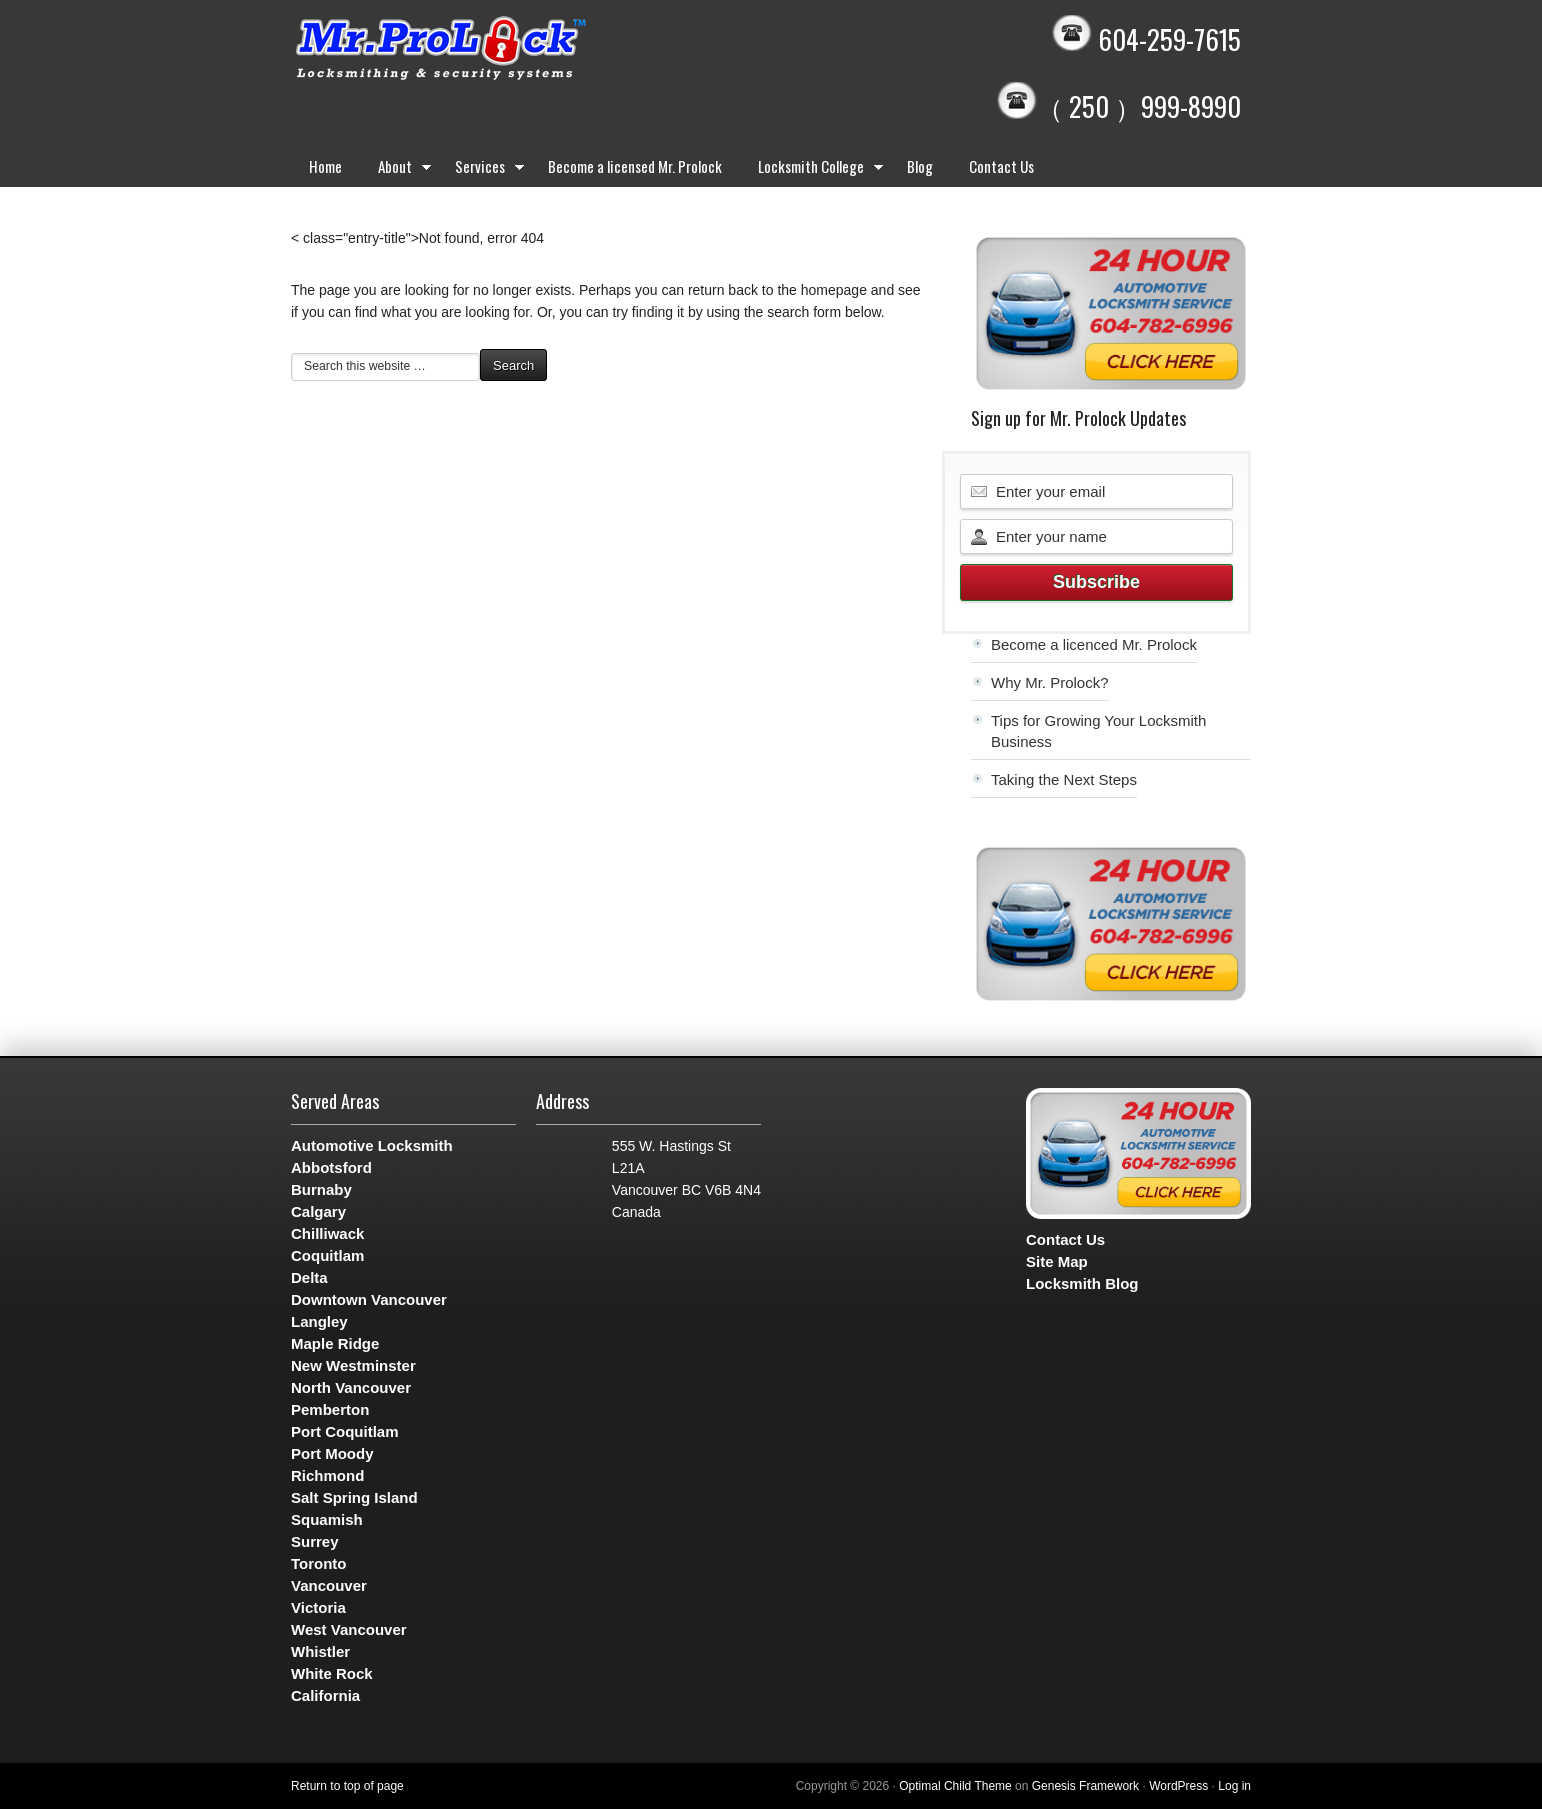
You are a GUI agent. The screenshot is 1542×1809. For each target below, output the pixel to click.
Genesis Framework (1085, 1786)
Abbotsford (331, 1167)
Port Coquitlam (345, 1431)
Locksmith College (814, 170)
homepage (834, 290)
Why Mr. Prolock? (1050, 682)
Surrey (315, 1541)
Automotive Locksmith (372, 1145)
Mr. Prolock (481, 50)
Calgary (318, 1211)
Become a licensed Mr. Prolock (635, 166)
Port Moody (332, 1453)
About (398, 170)
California (325, 1695)
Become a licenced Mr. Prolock (1094, 644)
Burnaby (321, 1189)
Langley (319, 1321)
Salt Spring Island (354, 1497)
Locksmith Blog (1082, 1283)
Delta (309, 1277)
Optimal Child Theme (955, 1786)
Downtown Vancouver (369, 1299)
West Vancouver (349, 1629)
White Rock (332, 1673)
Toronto (319, 1563)
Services (483, 170)
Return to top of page (347, 1786)
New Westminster (353, 1365)
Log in (1234, 1786)
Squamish (327, 1519)
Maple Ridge (335, 1343)
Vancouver (329, 1585)
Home (325, 166)
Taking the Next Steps (1064, 779)
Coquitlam (327, 1255)
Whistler (320, 1651)
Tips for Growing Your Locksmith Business (1098, 731)
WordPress (1178, 1786)
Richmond (327, 1475)
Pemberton (330, 1409)
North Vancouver (351, 1387)
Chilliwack (327, 1233)
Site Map (1057, 1261)
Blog (920, 166)
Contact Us (1001, 166)
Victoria (318, 1607)
